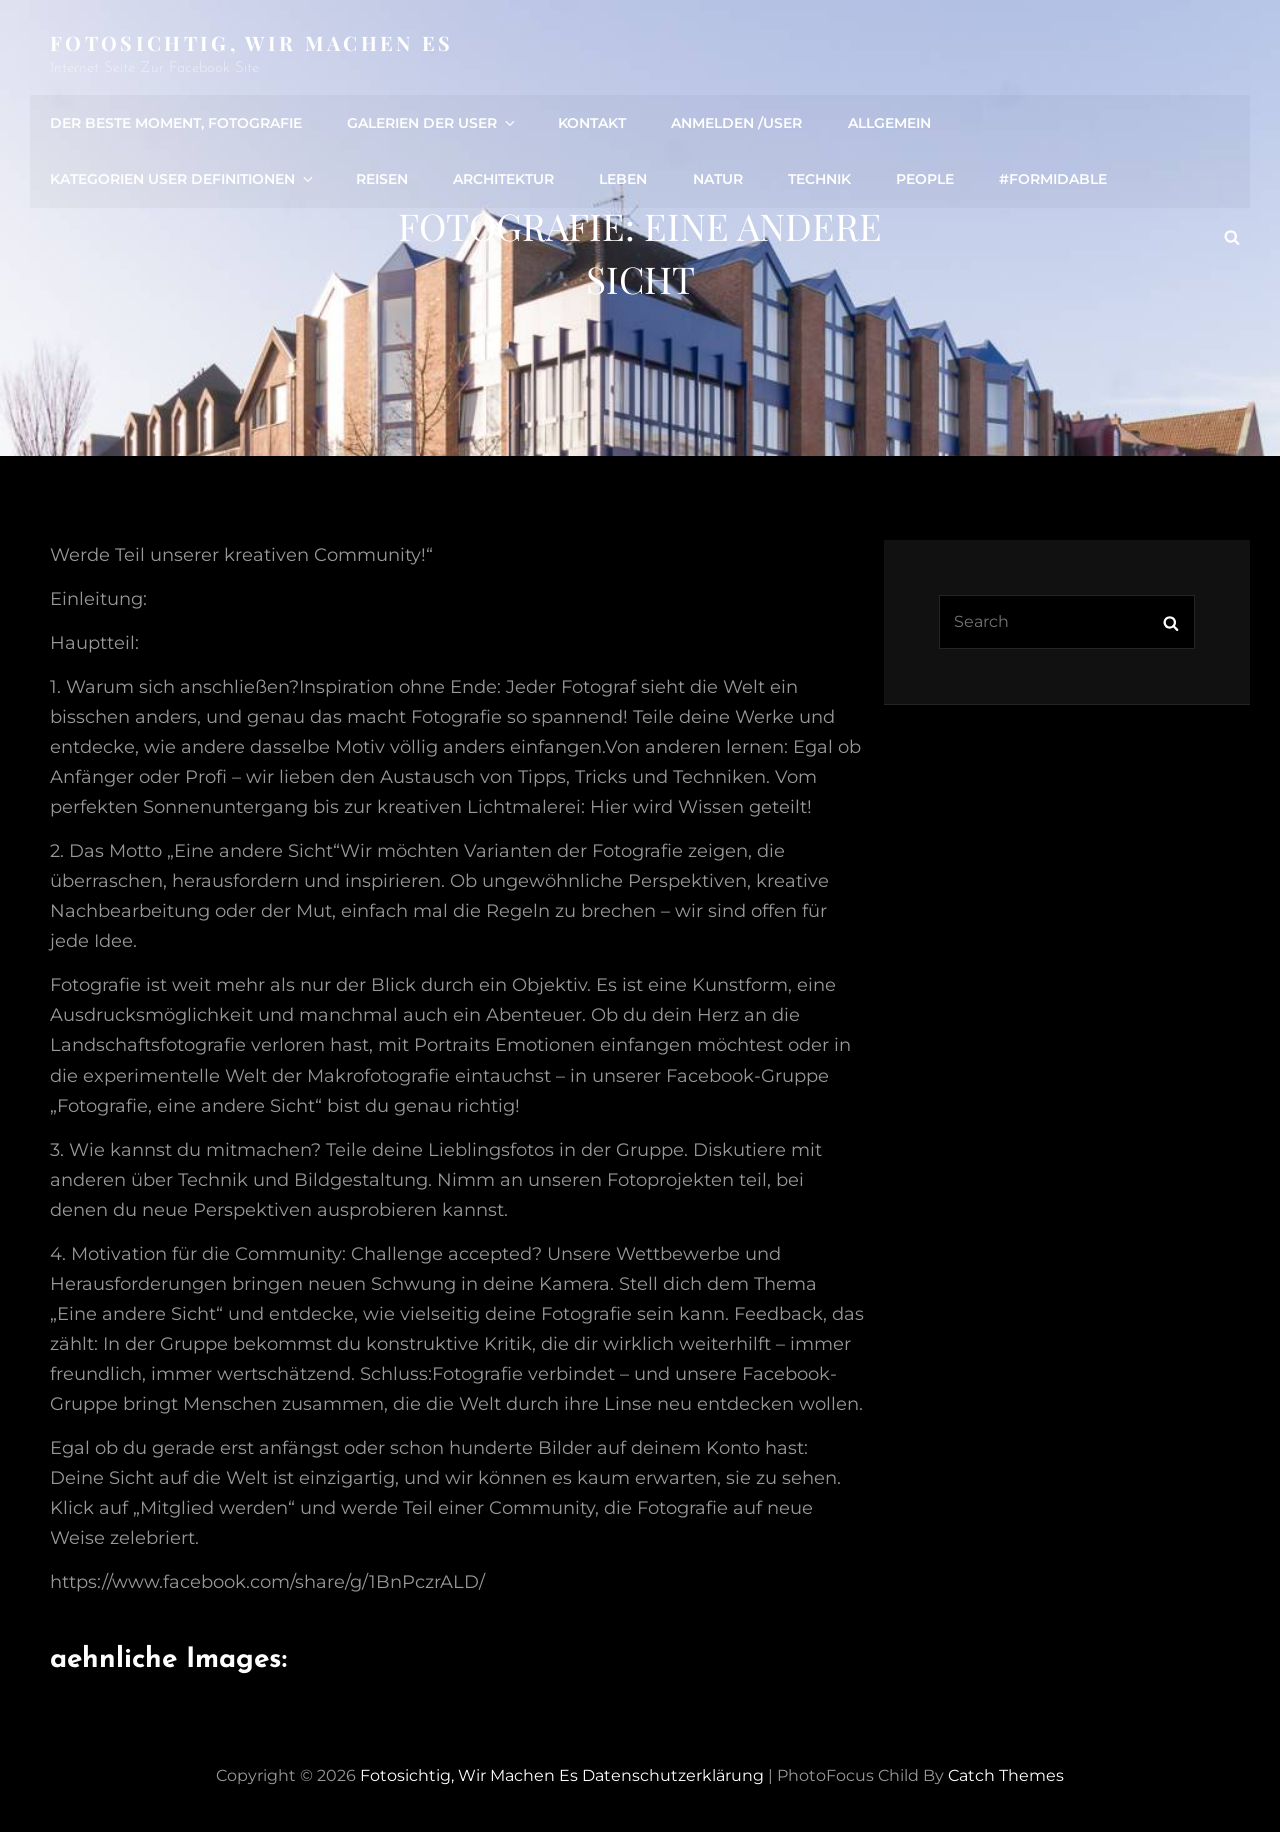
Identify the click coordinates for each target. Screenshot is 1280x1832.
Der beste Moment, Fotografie (176, 123)
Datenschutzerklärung (673, 1775)
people (924, 179)
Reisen (382, 179)
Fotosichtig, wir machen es (252, 42)
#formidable (1052, 179)
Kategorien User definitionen (183, 179)
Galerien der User (432, 123)
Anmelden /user (736, 123)
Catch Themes (1006, 1775)
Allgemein (888, 123)
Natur (717, 179)
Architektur (503, 179)
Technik (818, 179)
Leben (623, 179)
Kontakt (592, 123)
